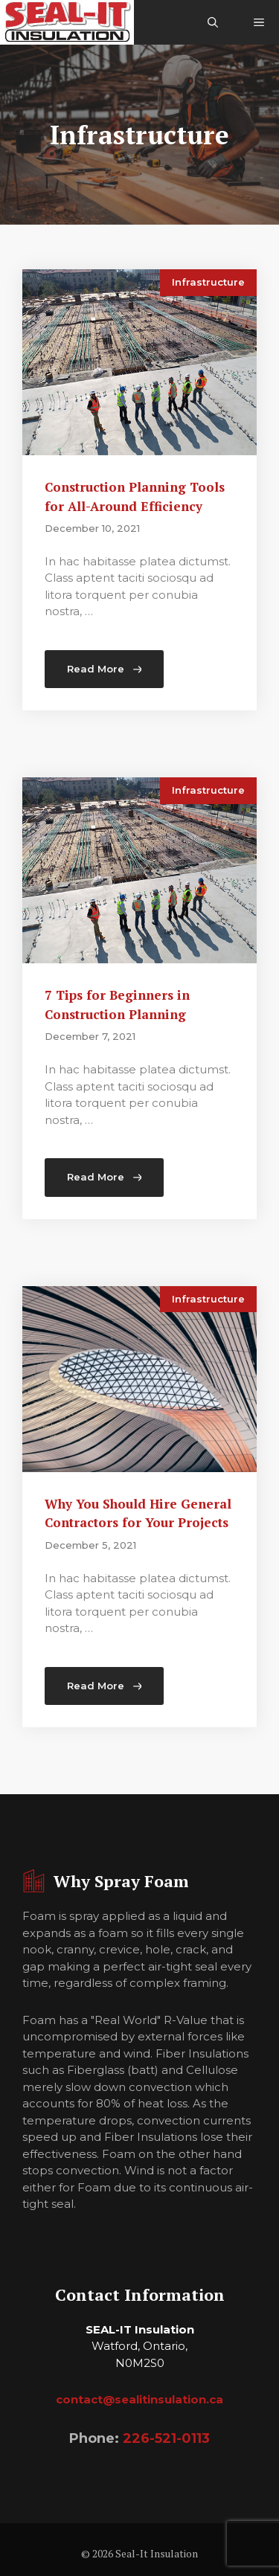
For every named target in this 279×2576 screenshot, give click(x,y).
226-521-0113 (166, 2438)
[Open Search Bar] (213, 22)
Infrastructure (208, 282)
